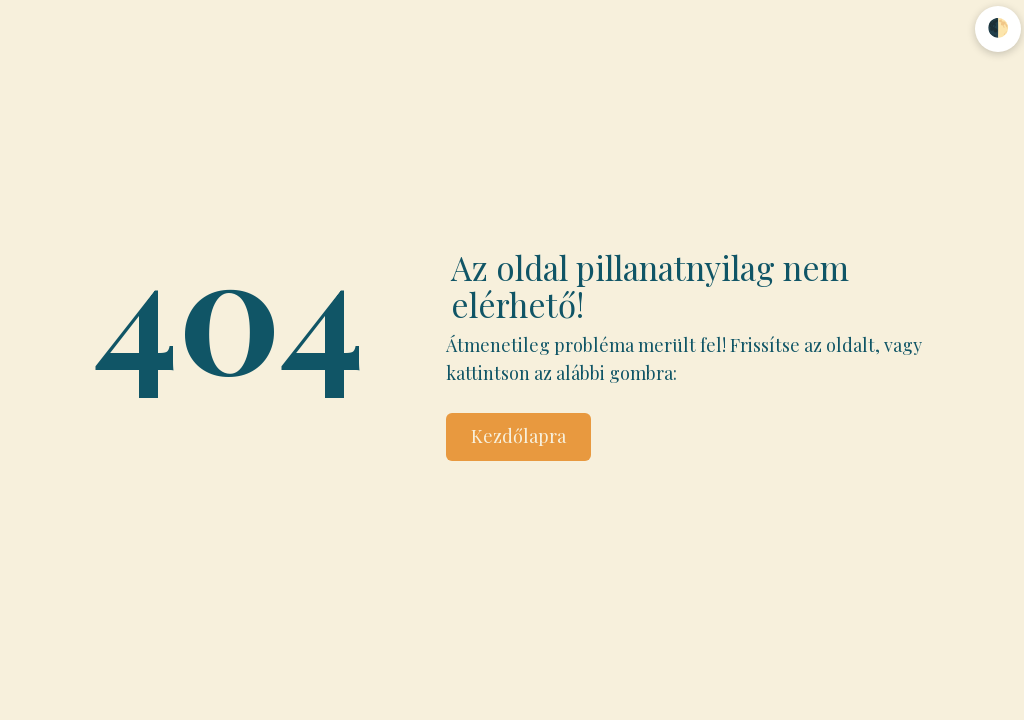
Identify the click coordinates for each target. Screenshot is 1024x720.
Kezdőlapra (518, 436)
